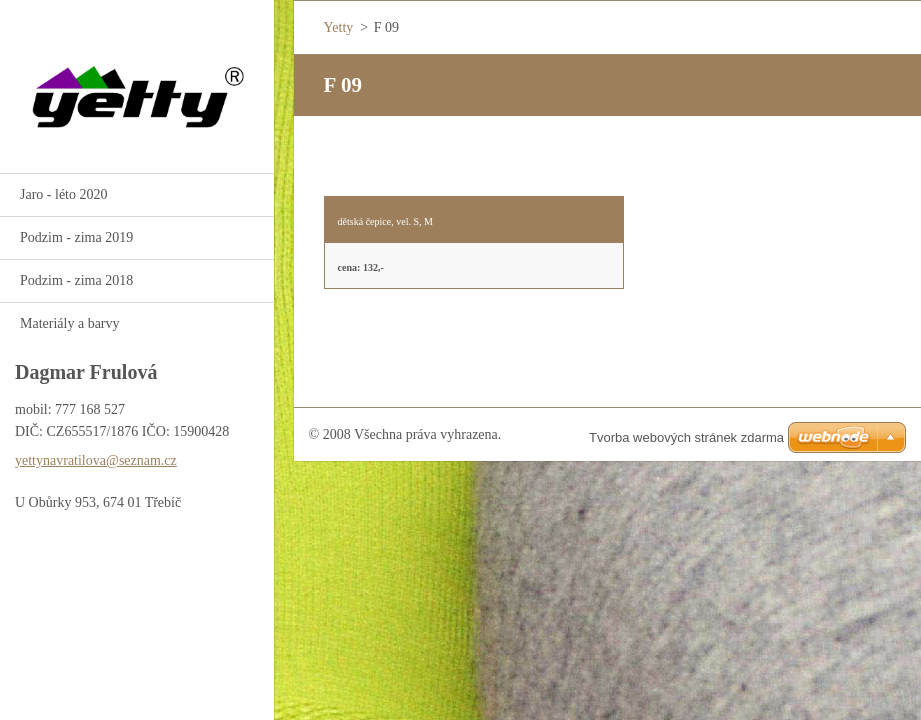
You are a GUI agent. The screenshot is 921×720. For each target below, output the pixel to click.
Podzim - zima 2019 (76, 237)
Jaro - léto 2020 (63, 194)
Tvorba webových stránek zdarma (686, 437)
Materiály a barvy (70, 323)
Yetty (339, 27)
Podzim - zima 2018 (76, 280)
